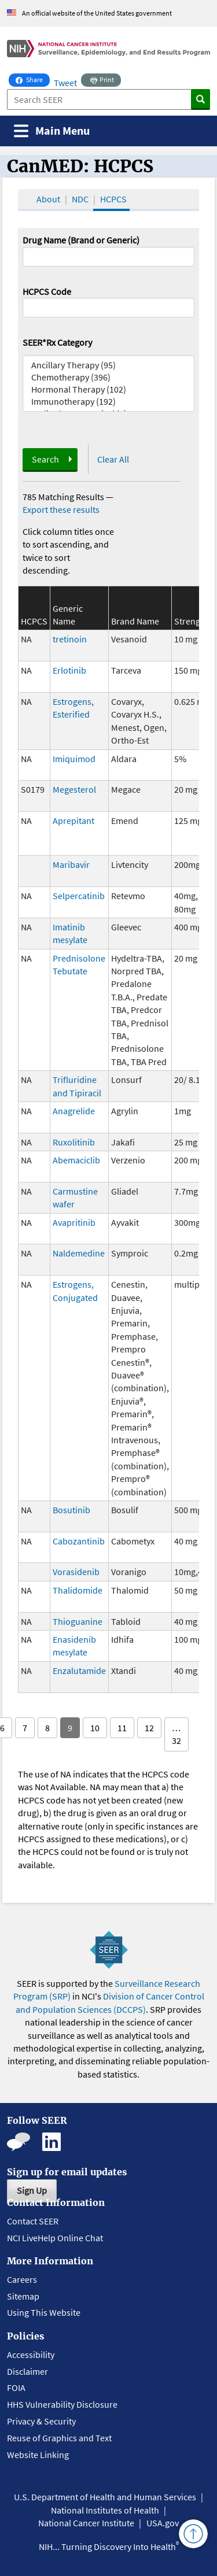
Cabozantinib (79, 1541)
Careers (22, 2279)
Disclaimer (27, 2371)
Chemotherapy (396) (108, 377)
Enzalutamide (79, 1670)
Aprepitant (73, 820)
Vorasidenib (76, 1571)
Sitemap (23, 2296)
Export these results (61, 509)
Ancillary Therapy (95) (108, 365)
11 (122, 1728)
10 (95, 1728)
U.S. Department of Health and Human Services (105, 2497)
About (48, 199)
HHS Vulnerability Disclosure (62, 2404)
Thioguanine (77, 1621)
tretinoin (70, 639)
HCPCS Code (47, 291)
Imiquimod (74, 758)
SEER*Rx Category (57, 342)
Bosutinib (71, 1510)
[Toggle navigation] (52, 131)
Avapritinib (74, 1222)
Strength (191, 621)
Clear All (113, 459)
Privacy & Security (41, 2421)
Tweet (65, 82)
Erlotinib (69, 670)
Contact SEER (32, 2221)
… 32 (176, 1734)
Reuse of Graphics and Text (59, 2438)
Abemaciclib (76, 1160)
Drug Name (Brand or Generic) (81, 240)
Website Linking (38, 2454)
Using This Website (43, 2312)
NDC (80, 199)
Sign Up (32, 2190)
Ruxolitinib (74, 1142)
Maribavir (71, 864)
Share (33, 78)
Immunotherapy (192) (108, 402)
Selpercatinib (79, 895)
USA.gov (162, 2523)
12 (149, 1728)
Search (45, 459)
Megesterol (74, 789)
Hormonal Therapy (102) (108, 389)
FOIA (16, 2387)
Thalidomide (77, 1590)
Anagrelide (74, 1111)
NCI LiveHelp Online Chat (55, 2238)
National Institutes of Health (105, 2510)
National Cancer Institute (86, 2523)
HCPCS (113, 199)
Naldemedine (79, 1253)
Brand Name (135, 621)
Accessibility (30, 2354)
